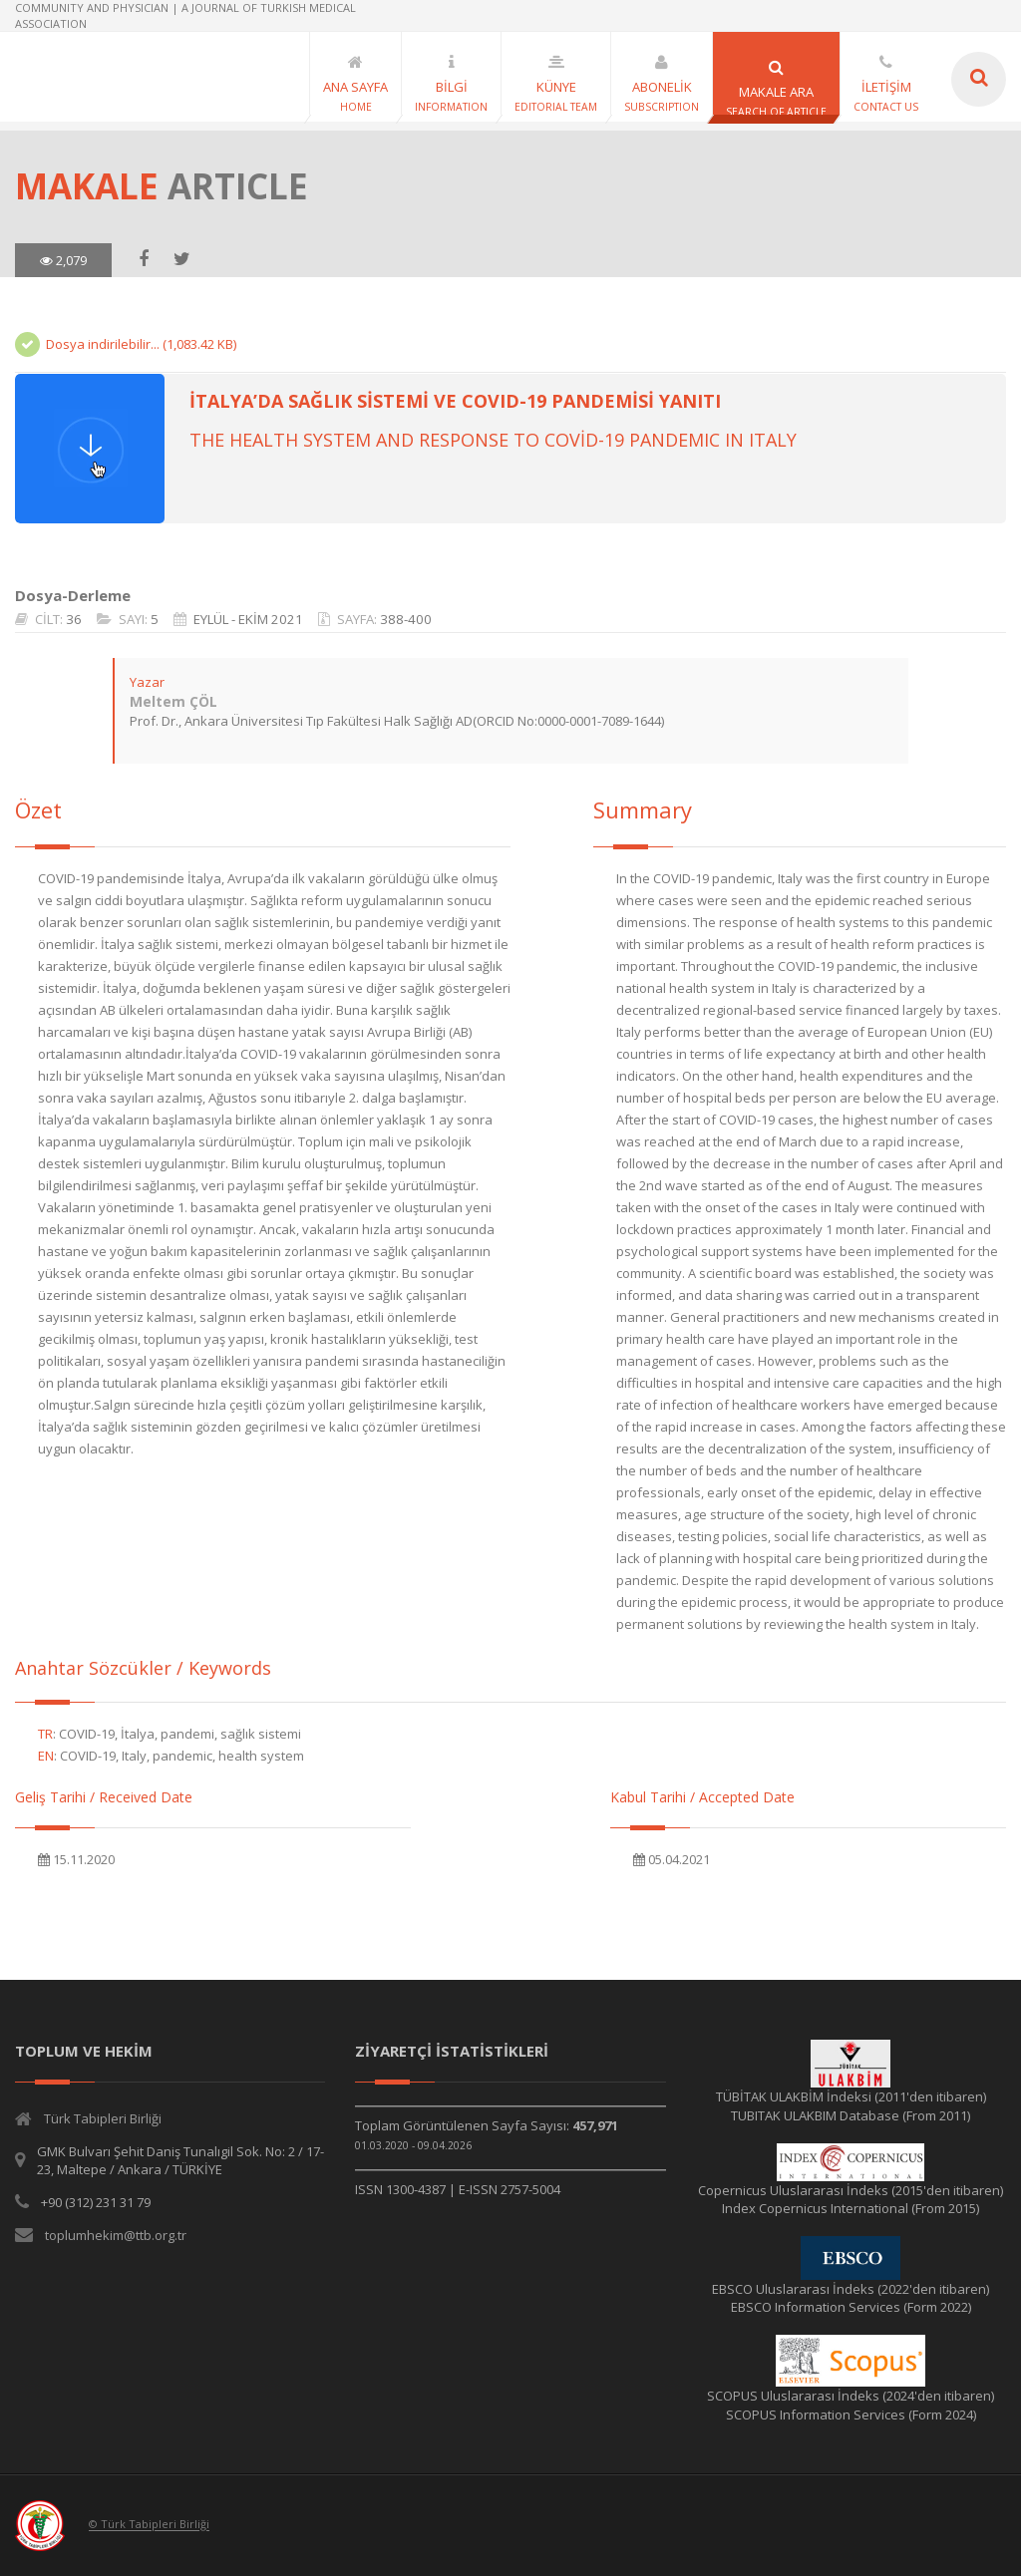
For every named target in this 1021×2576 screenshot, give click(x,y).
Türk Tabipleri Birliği (103, 2118)
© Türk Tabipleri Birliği (149, 2524)
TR (45, 1734)
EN (46, 1756)
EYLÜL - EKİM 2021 (248, 619)
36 (74, 619)
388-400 (406, 619)
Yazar (147, 682)
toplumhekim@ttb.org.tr (115, 2235)
